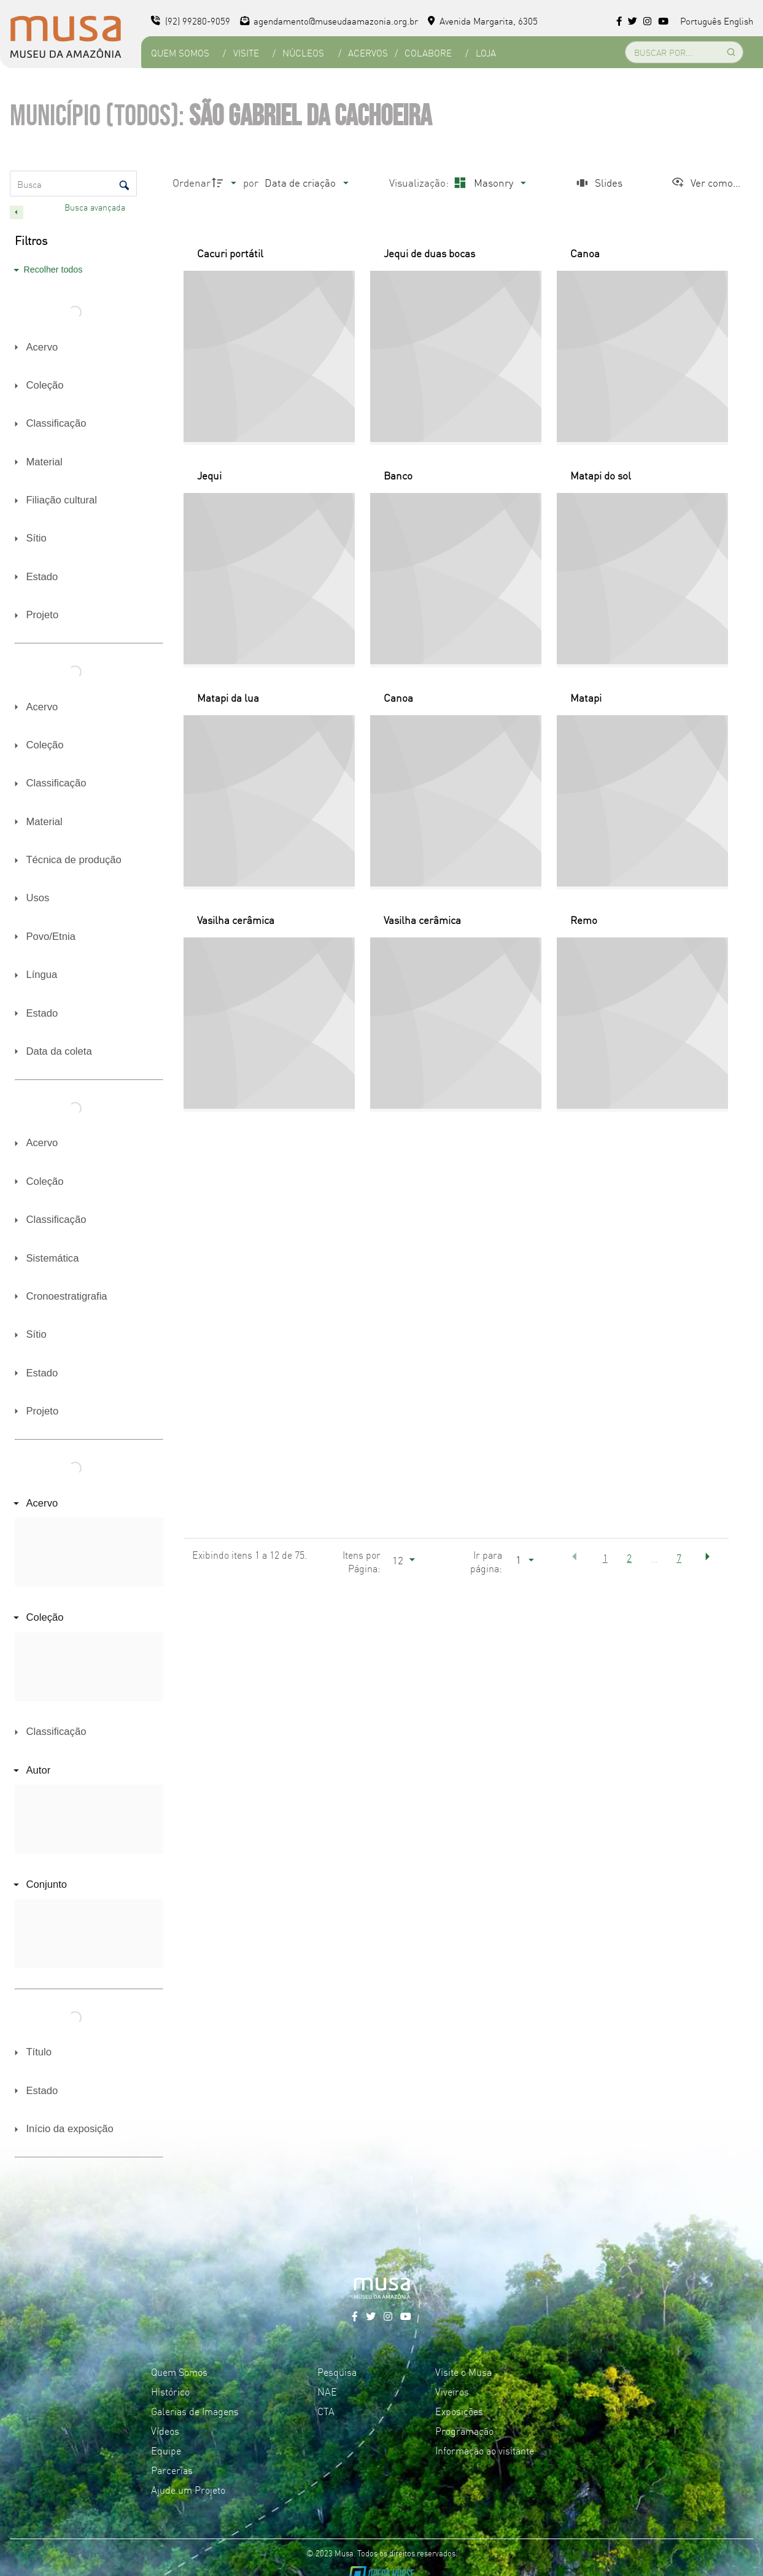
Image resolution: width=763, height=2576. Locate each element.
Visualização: (420, 182)
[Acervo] (86, 1503)
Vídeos (165, 2430)
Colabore (428, 52)
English (738, 20)
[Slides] (598, 182)
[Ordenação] (306, 182)
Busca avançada (96, 207)
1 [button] (605, 1557)
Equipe (166, 2450)
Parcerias (172, 2470)
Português (700, 20)
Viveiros (452, 2391)
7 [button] (678, 1557)
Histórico (170, 2391)
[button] (574, 1557)
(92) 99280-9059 (190, 20)
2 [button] (629, 1557)
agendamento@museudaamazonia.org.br (329, 20)
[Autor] (86, 1770)
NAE (327, 2391)
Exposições (459, 2411)
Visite (246, 52)
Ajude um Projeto (188, 2489)
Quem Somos (180, 52)
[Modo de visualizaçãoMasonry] (488, 182)
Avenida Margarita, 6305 (483, 20)
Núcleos (303, 52)
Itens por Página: (362, 1561)
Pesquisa (337, 2371)
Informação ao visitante (484, 2450)
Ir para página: (486, 1561)
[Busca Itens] (73, 183)
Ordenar (191, 182)
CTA (326, 2411)
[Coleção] (86, 1617)
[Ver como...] (705, 182)
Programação (464, 2430)
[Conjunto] (86, 1884)
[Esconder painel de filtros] (16, 212)
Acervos (368, 52)
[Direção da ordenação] (226, 182)
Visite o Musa (463, 2371)
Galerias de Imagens (195, 2411)
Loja (486, 52)
